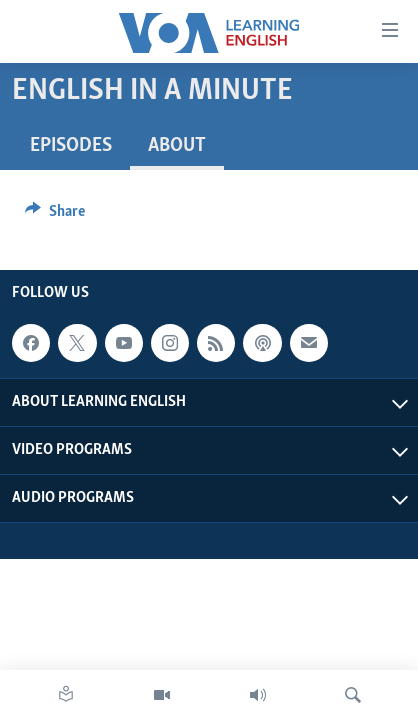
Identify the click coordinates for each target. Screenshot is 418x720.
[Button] (55, 216)
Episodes (71, 146)
